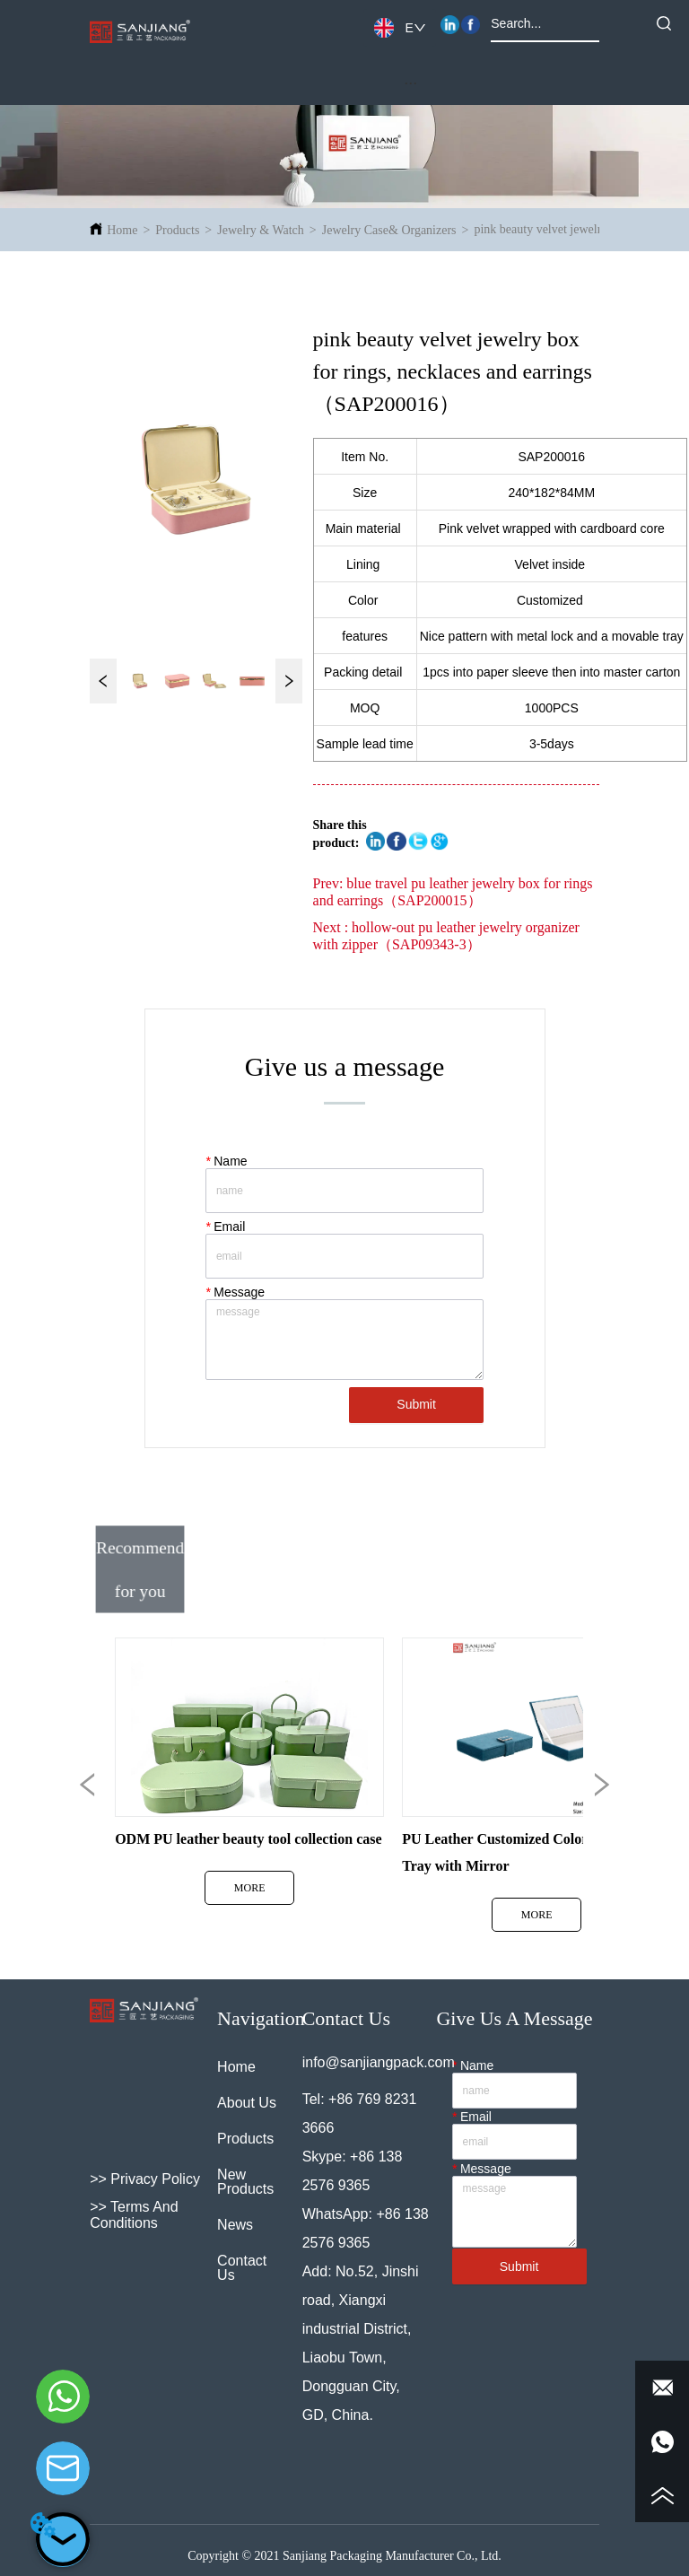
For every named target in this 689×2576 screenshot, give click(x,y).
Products (177, 230)
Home (122, 230)
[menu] (411, 82)
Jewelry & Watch (260, 230)
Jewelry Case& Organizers (389, 230)
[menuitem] (411, 82)
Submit (416, 1404)
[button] (410, 83)
